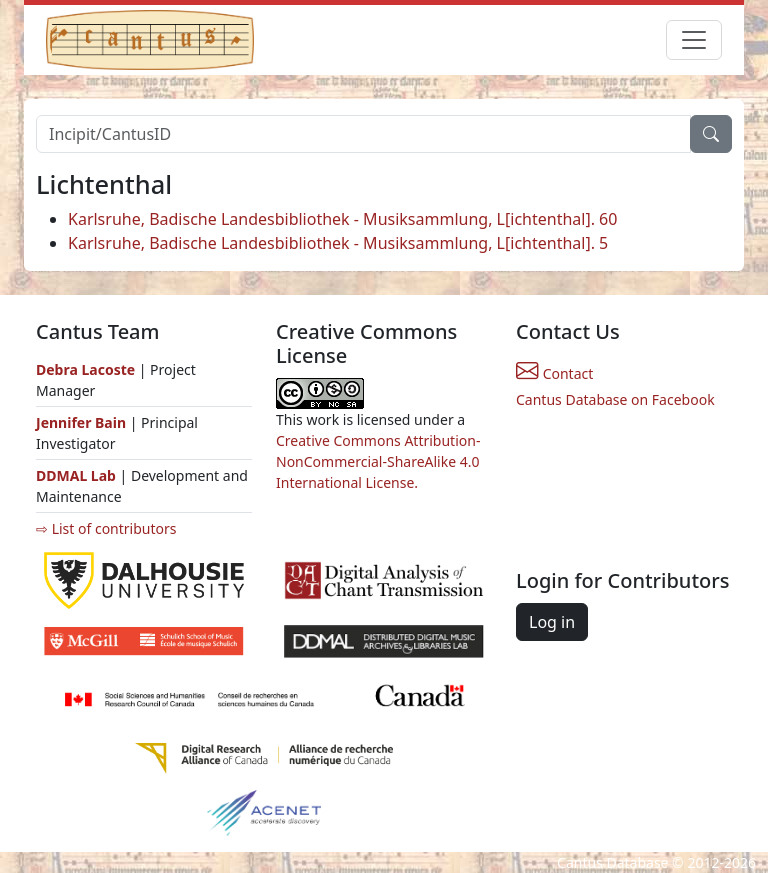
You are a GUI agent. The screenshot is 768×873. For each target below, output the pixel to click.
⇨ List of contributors (106, 528)
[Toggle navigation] (694, 40)
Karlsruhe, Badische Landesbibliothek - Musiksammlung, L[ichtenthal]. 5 (338, 243)
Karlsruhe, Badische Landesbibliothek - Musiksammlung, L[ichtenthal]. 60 (342, 219)
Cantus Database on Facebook (615, 399)
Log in (552, 622)
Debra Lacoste (85, 369)
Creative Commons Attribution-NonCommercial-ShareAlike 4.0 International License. (378, 461)
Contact (554, 373)
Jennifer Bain (83, 422)
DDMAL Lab (76, 475)
